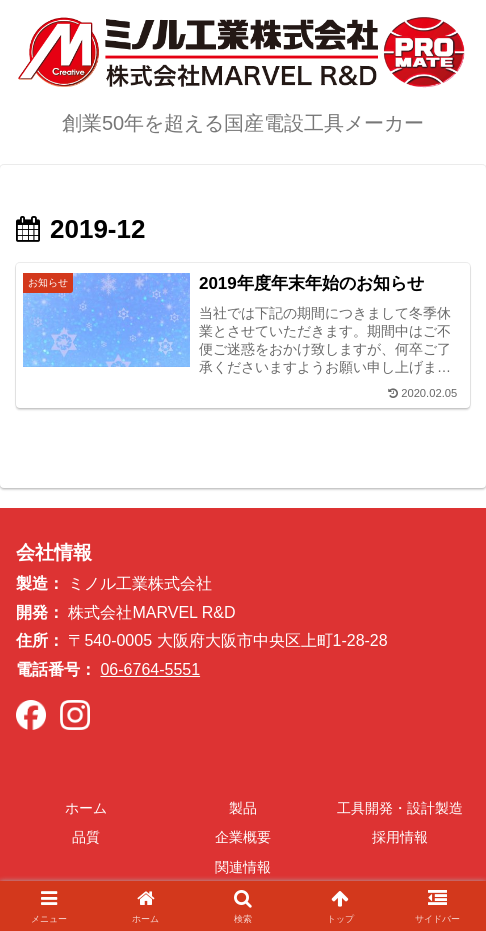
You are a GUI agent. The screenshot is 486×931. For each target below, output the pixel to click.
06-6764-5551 (150, 669)
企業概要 (243, 837)
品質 (86, 837)
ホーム (86, 808)
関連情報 (243, 867)
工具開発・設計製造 (400, 808)
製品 (243, 808)
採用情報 (400, 837)
